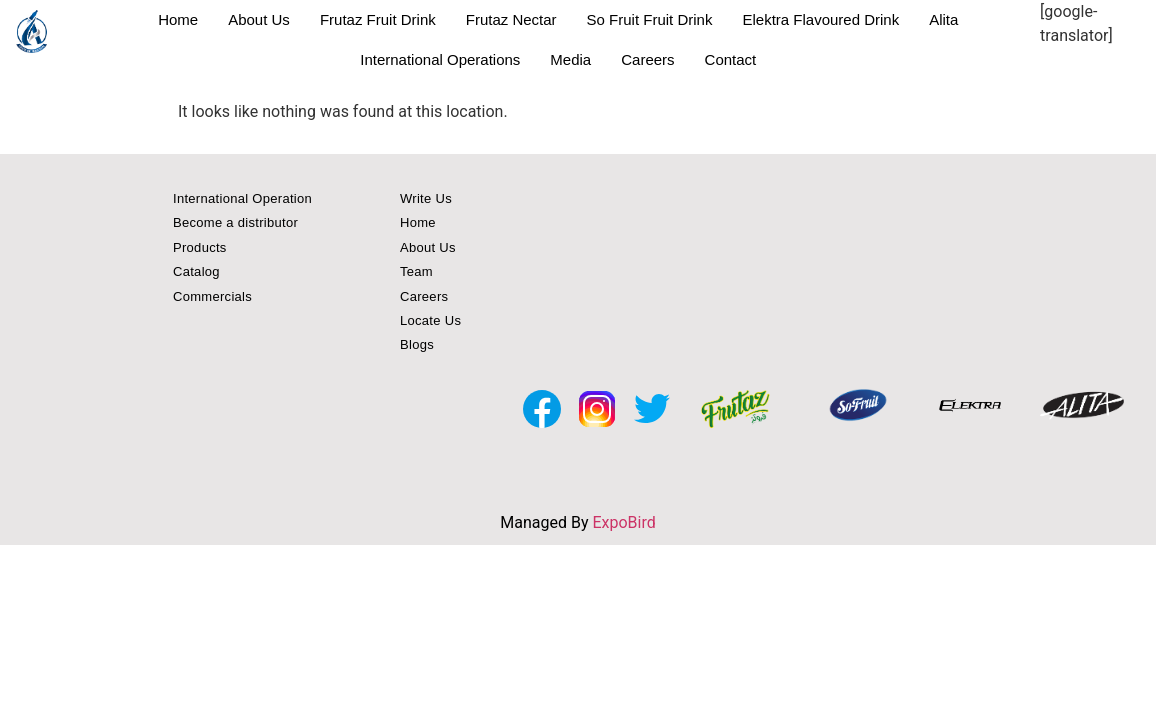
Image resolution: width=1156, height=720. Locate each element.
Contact (731, 59)
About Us (259, 19)
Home (178, 19)
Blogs (417, 344)
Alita (943, 19)
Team (416, 271)
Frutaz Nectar (511, 19)
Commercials (212, 296)
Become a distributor (235, 222)
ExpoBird (623, 522)
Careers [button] (424, 296)
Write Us (426, 198)
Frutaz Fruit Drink (378, 19)
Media (570, 59)
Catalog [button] (196, 271)
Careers (647, 59)
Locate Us (430, 320)
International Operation (242, 198)
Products (200, 247)
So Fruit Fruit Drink (650, 19)
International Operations (440, 59)
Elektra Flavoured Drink (820, 19)
